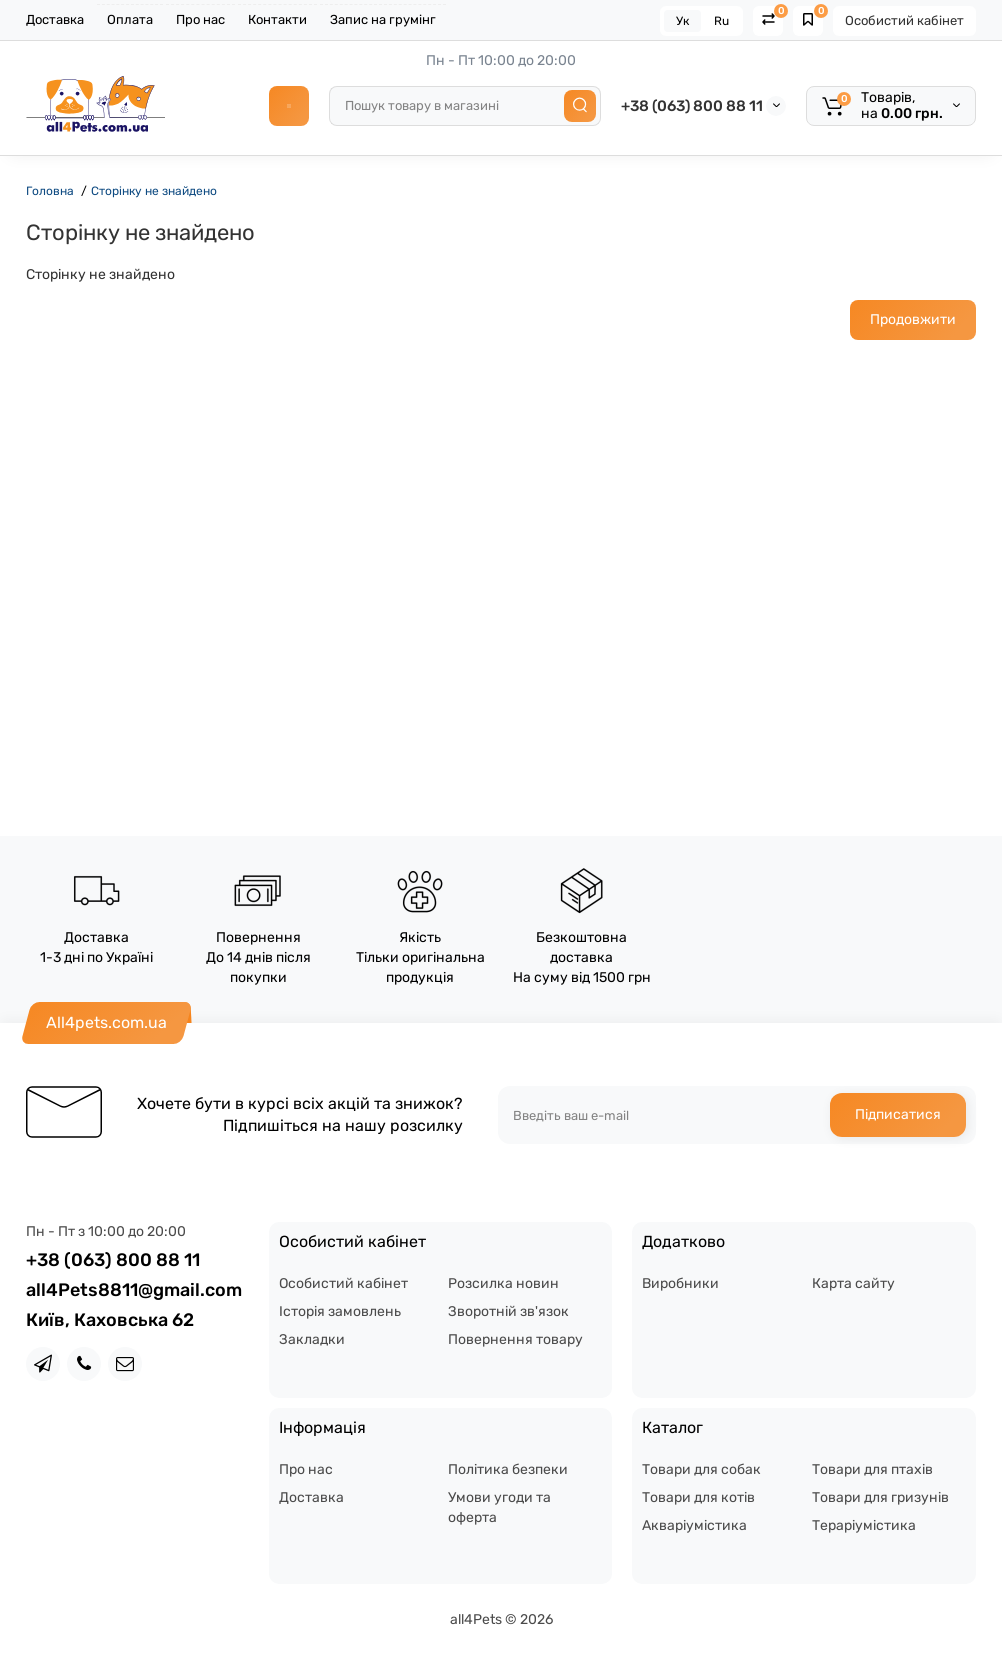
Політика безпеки (508, 1469)
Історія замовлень (340, 1311)
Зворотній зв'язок (508, 1311)
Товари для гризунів (880, 1497)
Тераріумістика (864, 1525)
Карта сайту (853, 1283)
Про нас (200, 19)
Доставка (55, 19)
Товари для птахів (872, 1469)
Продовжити (913, 319)
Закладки (312, 1339)
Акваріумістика (694, 1525)
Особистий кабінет (904, 20)
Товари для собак (701, 1469)
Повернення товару (515, 1339)
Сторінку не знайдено (154, 191)
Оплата (130, 19)
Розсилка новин (503, 1283)
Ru (721, 21)
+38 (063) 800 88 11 (692, 106)
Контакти (277, 19)
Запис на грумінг (383, 19)
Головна (50, 191)
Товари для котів (698, 1497)
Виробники (680, 1283)
